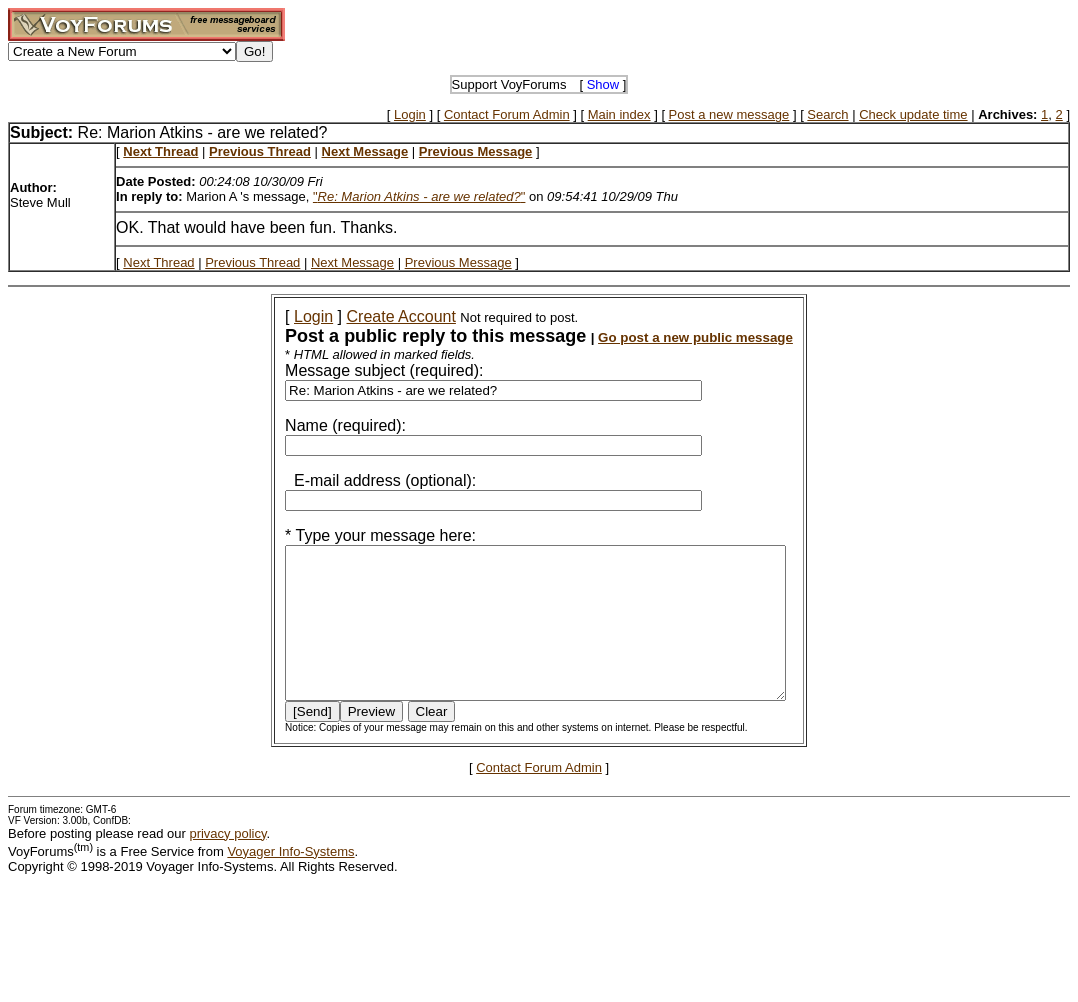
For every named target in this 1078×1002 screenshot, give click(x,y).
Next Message (352, 262)
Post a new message (729, 114)
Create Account (374, 316)
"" (419, 196)
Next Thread (158, 262)
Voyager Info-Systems (290, 881)
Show (603, 84)
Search (827, 114)
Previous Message (458, 262)
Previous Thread (252, 262)
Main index (619, 114)
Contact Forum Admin (507, 114)
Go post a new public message (668, 337)
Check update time (913, 114)
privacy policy (227, 863)
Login (410, 114)
